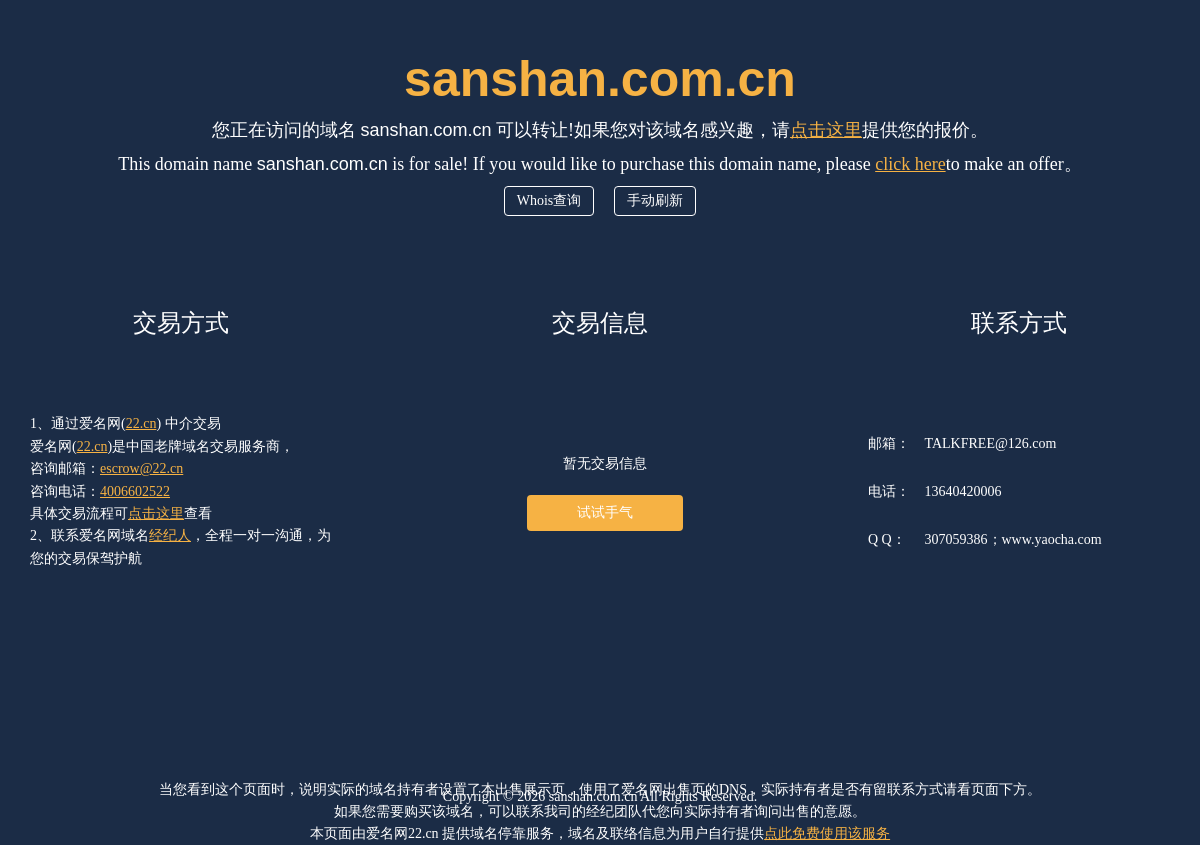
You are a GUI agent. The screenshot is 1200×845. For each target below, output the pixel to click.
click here (910, 164)
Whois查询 (549, 200)
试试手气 (605, 512)
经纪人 (170, 535)
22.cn (141, 423)
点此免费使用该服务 (827, 833)
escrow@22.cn (141, 468)
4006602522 (135, 491)
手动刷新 (655, 200)
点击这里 (826, 130)
